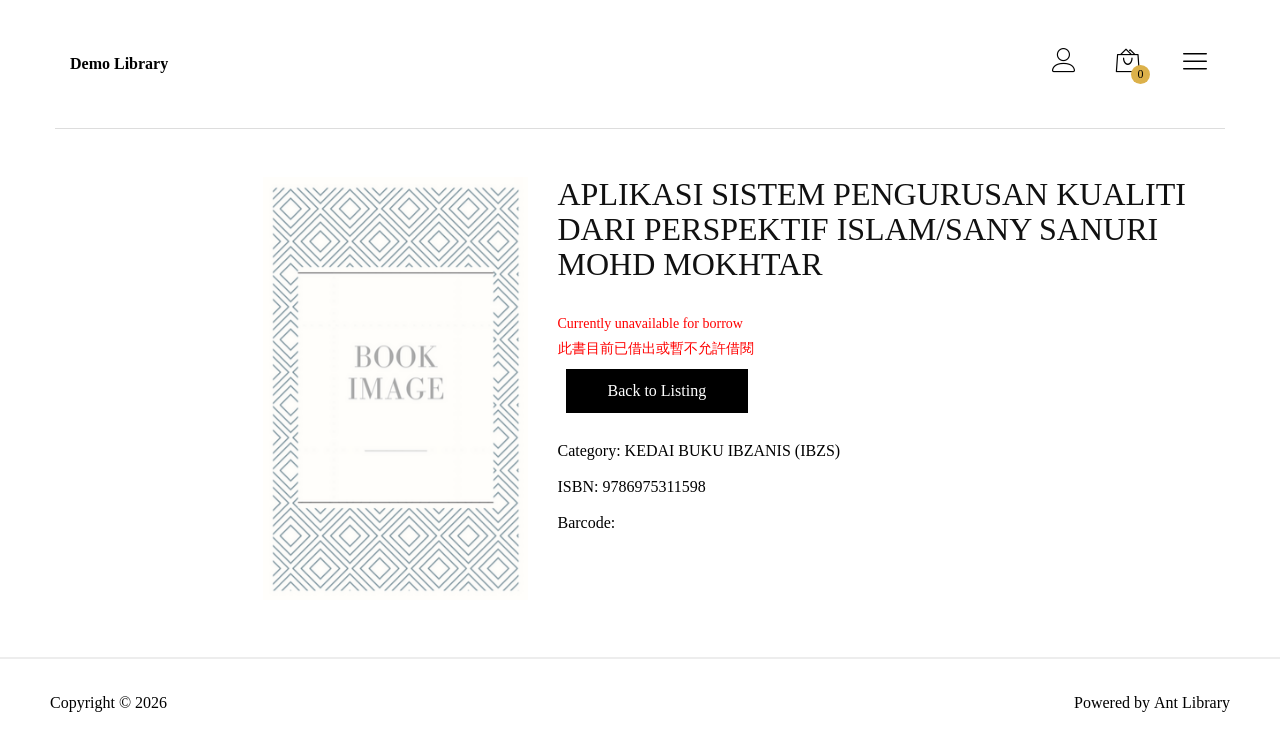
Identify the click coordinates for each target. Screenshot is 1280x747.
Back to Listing (657, 390)
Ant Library (1192, 702)
